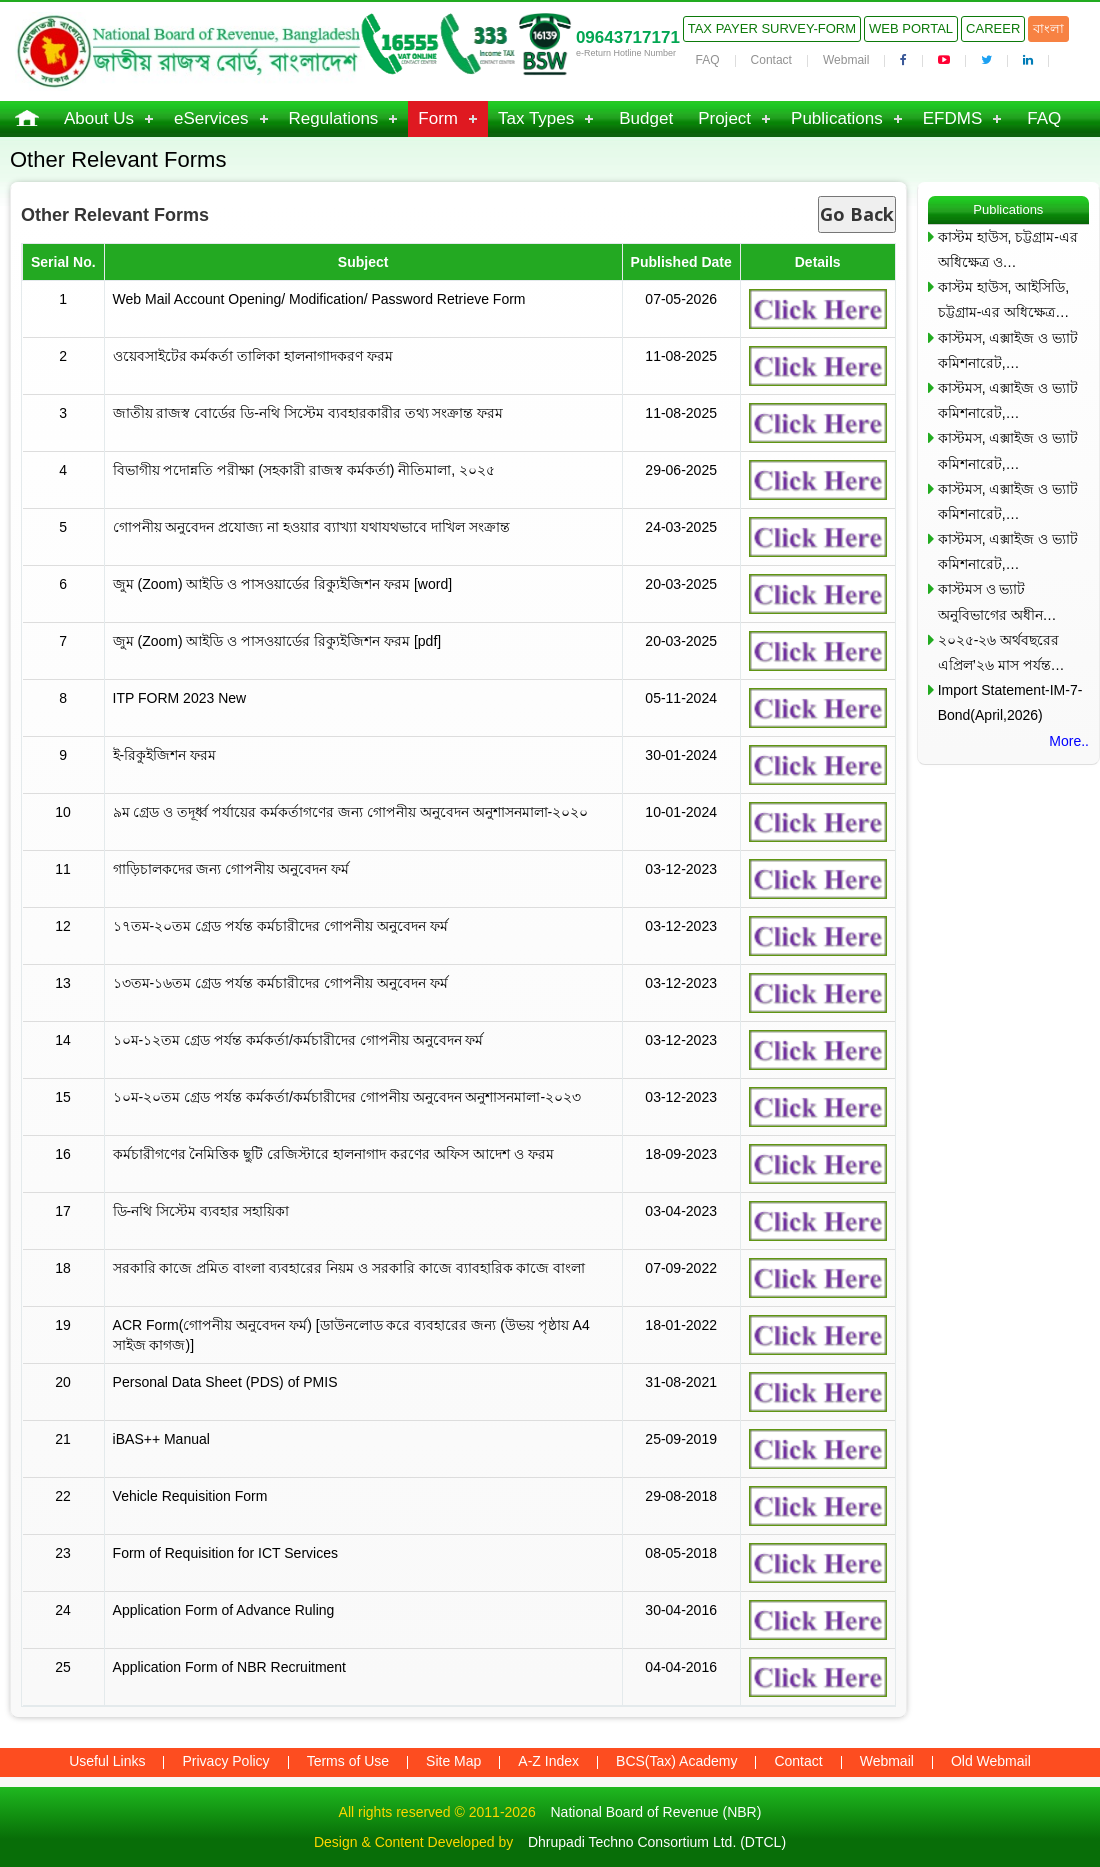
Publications (837, 118)
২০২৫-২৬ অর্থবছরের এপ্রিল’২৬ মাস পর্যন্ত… (1001, 652)
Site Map (453, 1761)
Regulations (334, 118)
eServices (211, 118)
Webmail (846, 60)
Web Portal (911, 28)
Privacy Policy (225, 1761)
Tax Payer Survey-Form (772, 28)
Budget (646, 118)
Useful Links (107, 1761)
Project (724, 118)
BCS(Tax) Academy (676, 1761)
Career (993, 28)
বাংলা (1048, 28)
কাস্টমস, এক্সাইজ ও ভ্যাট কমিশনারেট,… (1008, 350)
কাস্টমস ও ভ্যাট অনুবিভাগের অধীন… (997, 601)
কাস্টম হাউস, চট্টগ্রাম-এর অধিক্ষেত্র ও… (1008, 249)
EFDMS (953, 118)
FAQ (708, 60)
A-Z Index (548, 1761)
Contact (771, 60)
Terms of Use (348, 1761)
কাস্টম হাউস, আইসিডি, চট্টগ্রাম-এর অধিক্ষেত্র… (1004, 299)
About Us (99, 118)
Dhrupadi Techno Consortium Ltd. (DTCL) (657, 1842)
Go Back (857, 214)
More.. (1069, 741)
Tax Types (536, 118)
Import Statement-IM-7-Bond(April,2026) (1010, 702)
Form (438, 118)
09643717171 (628, 37)
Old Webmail (991, 1761)
